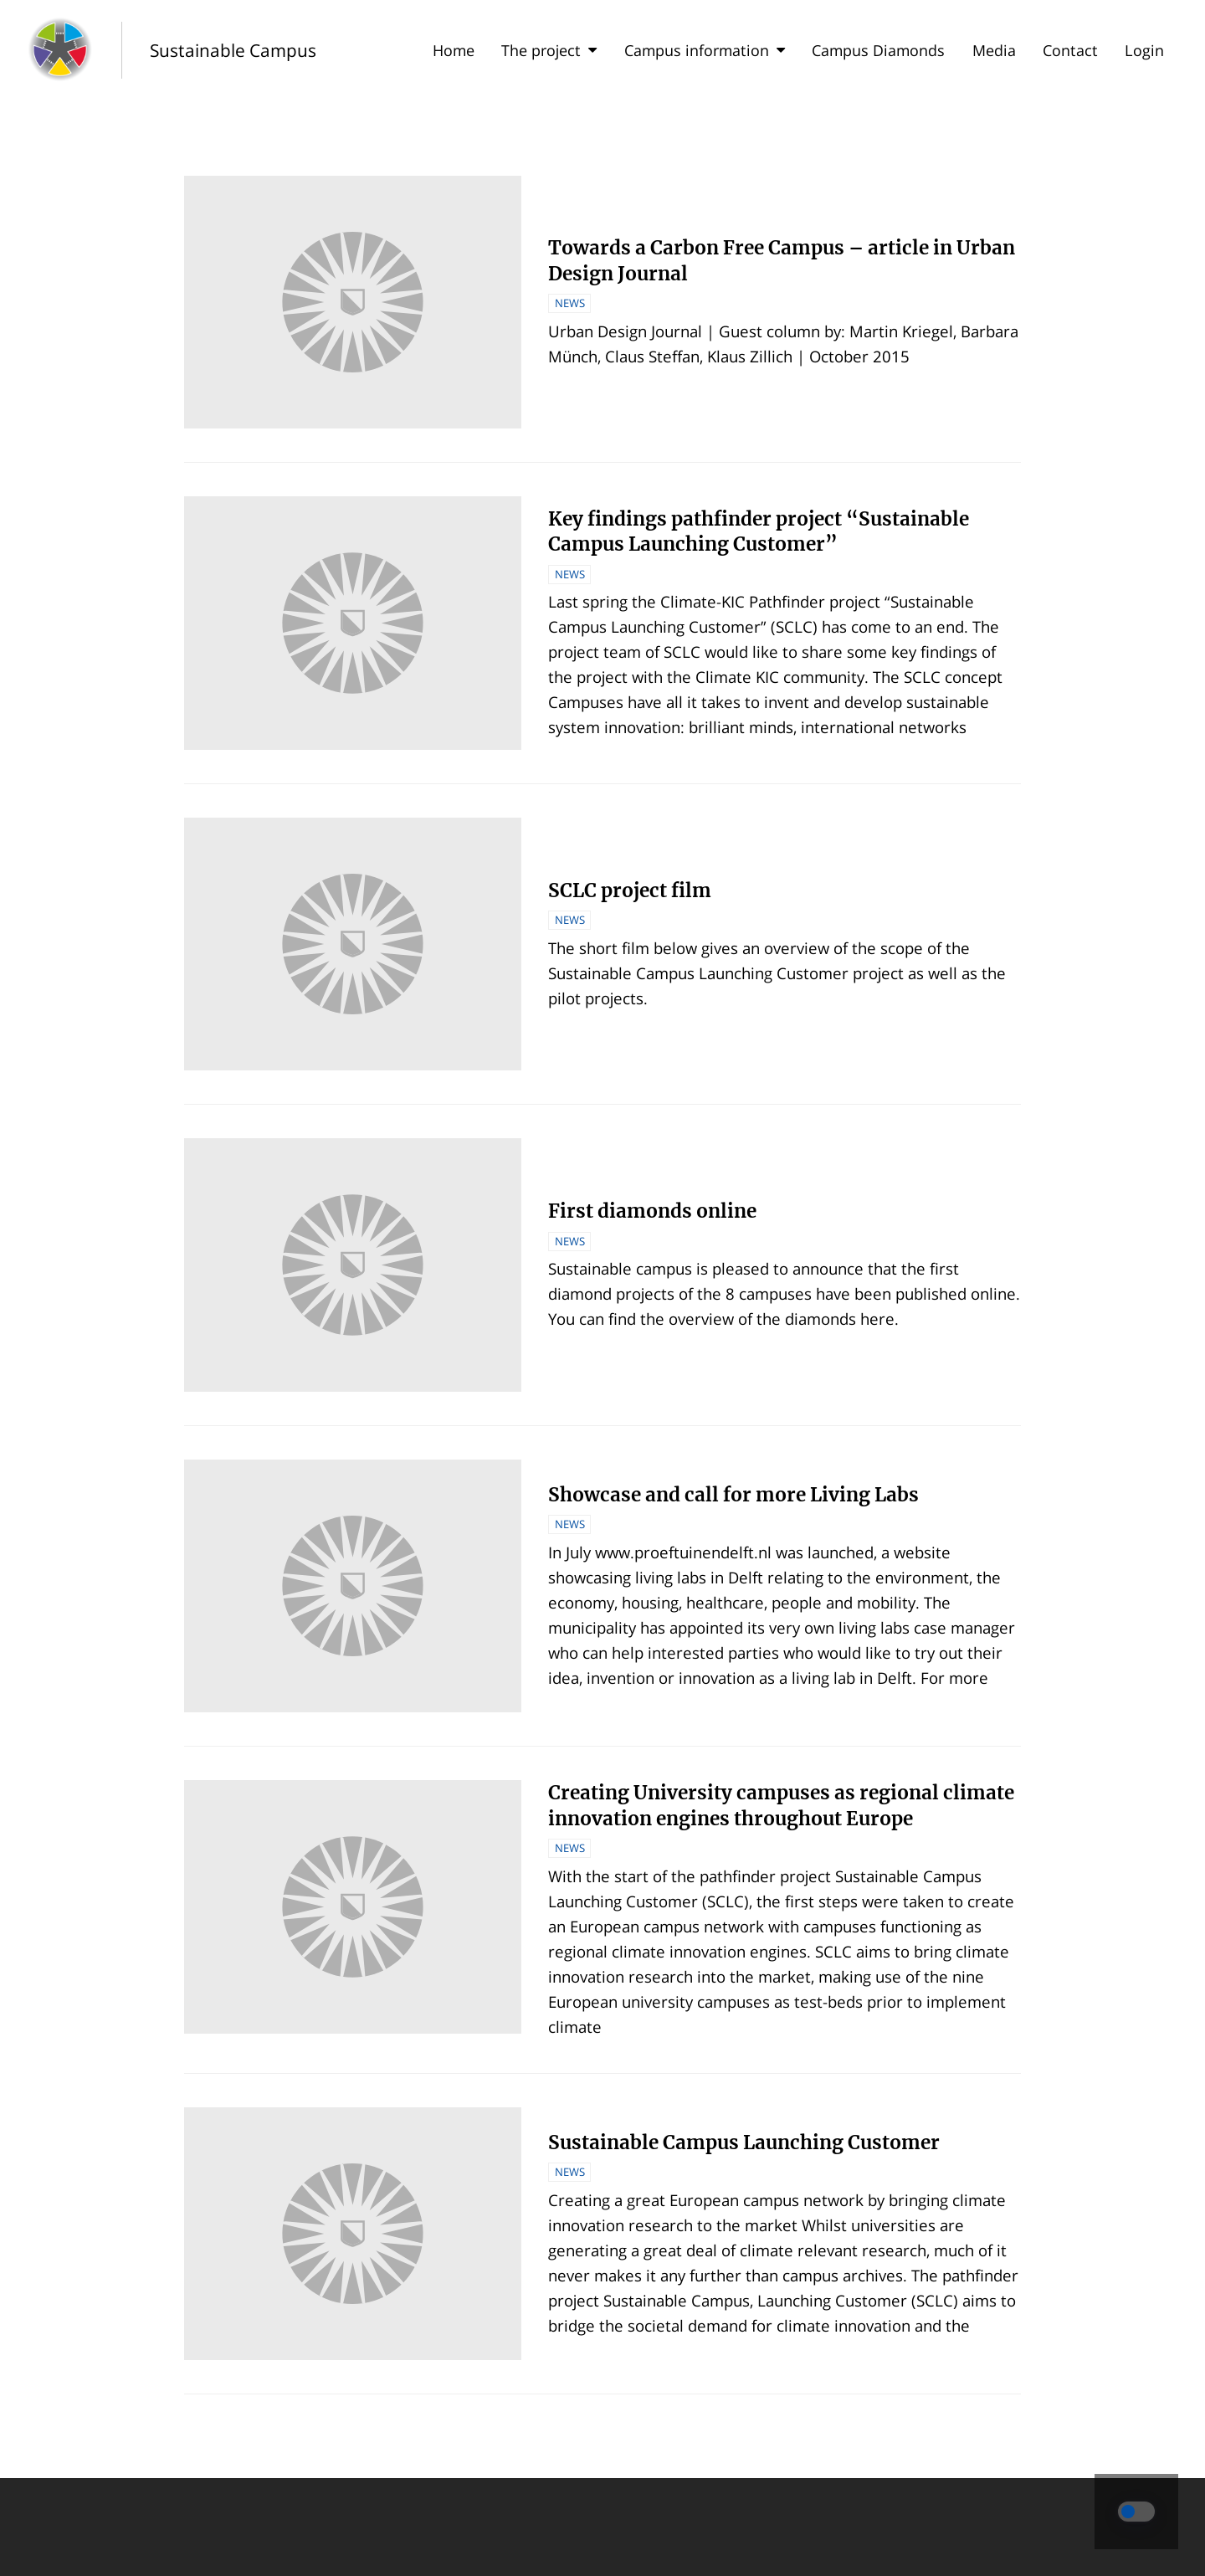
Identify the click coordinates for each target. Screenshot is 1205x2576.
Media (994, 50)
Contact (1070, 50)
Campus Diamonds (878, 50)
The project (549, 50)
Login (1144, 50)
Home (453, 50)
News (570, 302)
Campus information (704, 50)
